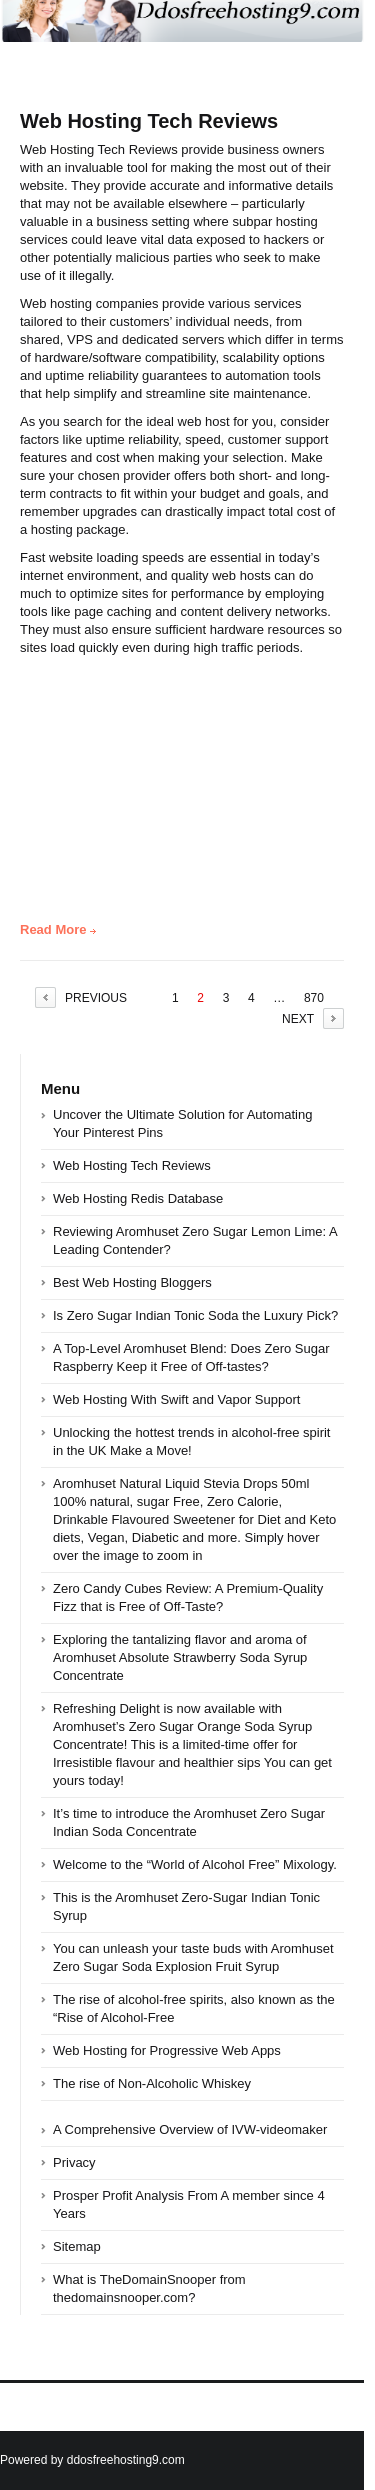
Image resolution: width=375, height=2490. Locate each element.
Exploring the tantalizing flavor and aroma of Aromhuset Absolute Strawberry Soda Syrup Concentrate (180, 1657)
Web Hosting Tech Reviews (149, 121)
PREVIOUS (96, 998)
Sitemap (77, 2246)
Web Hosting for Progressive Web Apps (167, 2050)
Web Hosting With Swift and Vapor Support (176, 1399)
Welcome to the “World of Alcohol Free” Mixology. (195, 1864)
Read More (53, 929)
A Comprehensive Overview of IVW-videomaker (190, 2129)
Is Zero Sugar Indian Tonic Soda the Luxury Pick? (195, 1315)
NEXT (298, 1019)
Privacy (74, 2162)
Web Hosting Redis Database (138, 1198)
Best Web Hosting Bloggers (132, 1282)
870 (314, 998)
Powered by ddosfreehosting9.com (92, 2460)
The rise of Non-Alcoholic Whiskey (152, 2083)
